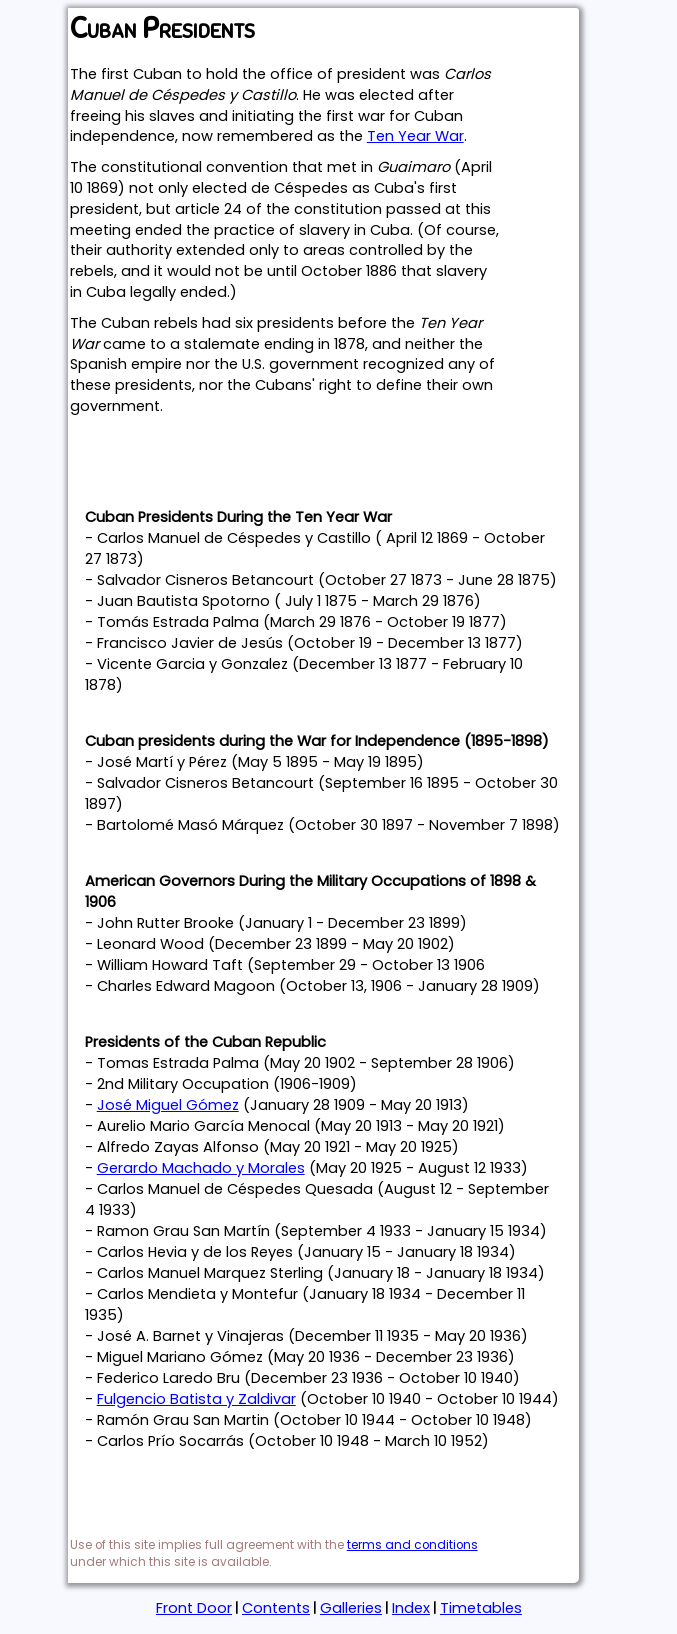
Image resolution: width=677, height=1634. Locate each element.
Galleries (351, 1608)
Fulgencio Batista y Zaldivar (196, 1399)
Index (411, 1608)
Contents (276, 1608)
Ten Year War (415, 136)
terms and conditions (412, 1545)
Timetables (481, 1608)
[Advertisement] (304, 457)
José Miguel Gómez (168, 1105)
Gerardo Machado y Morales (201, 1168)
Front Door (194, 1608)
